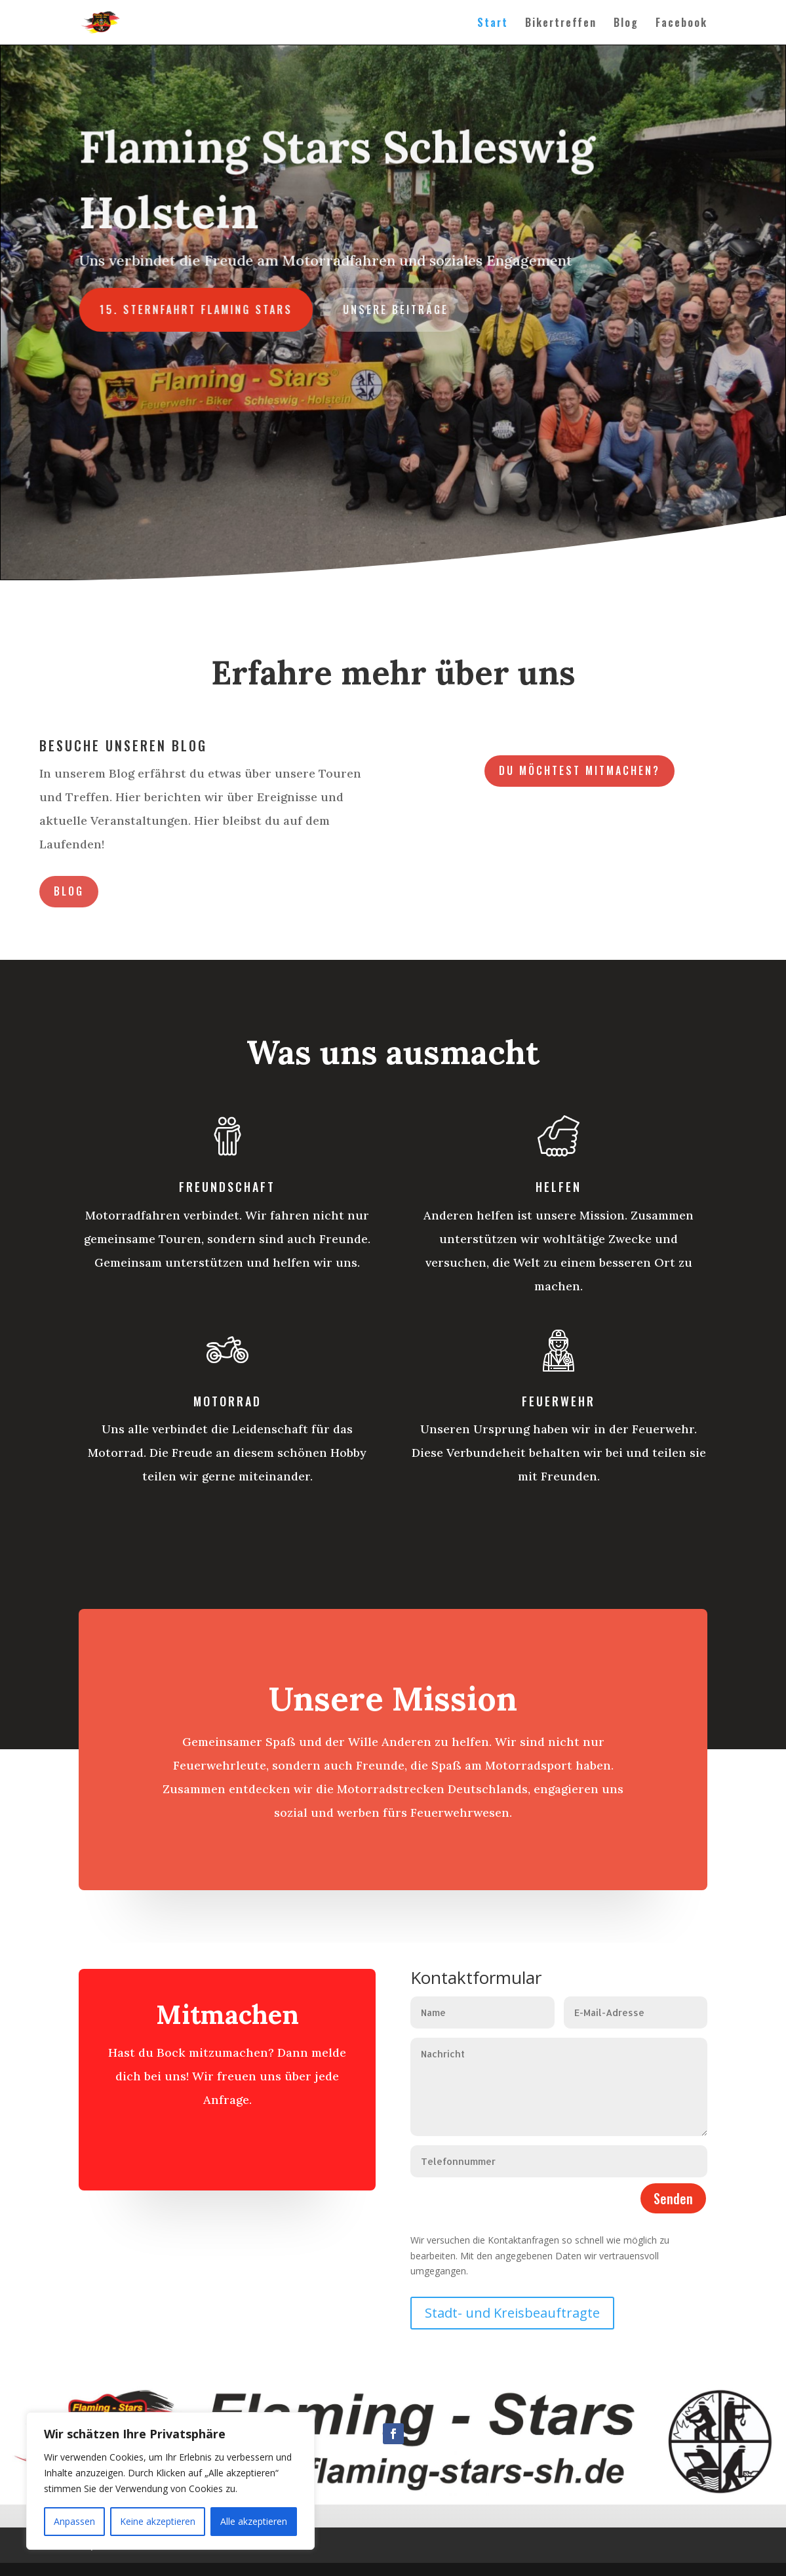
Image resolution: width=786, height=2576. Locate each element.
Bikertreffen (561, 24)
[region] (170, 2481)
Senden (673, 2198)
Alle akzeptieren (253, 2521)
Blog (626, 24)
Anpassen (74, 2521)
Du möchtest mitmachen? (579, 770)
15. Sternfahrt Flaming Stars (200, 309)
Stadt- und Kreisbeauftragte (512, 2313)
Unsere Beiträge (395, 309)
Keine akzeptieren (157, 2521)
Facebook (681, 24)
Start (492, 24)
